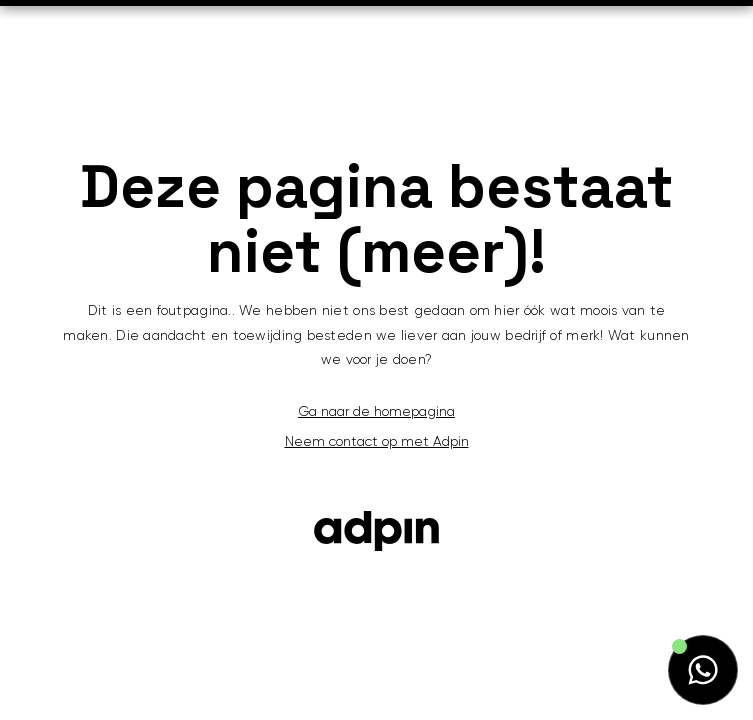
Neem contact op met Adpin (377, 442)
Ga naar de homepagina (376, 412)
